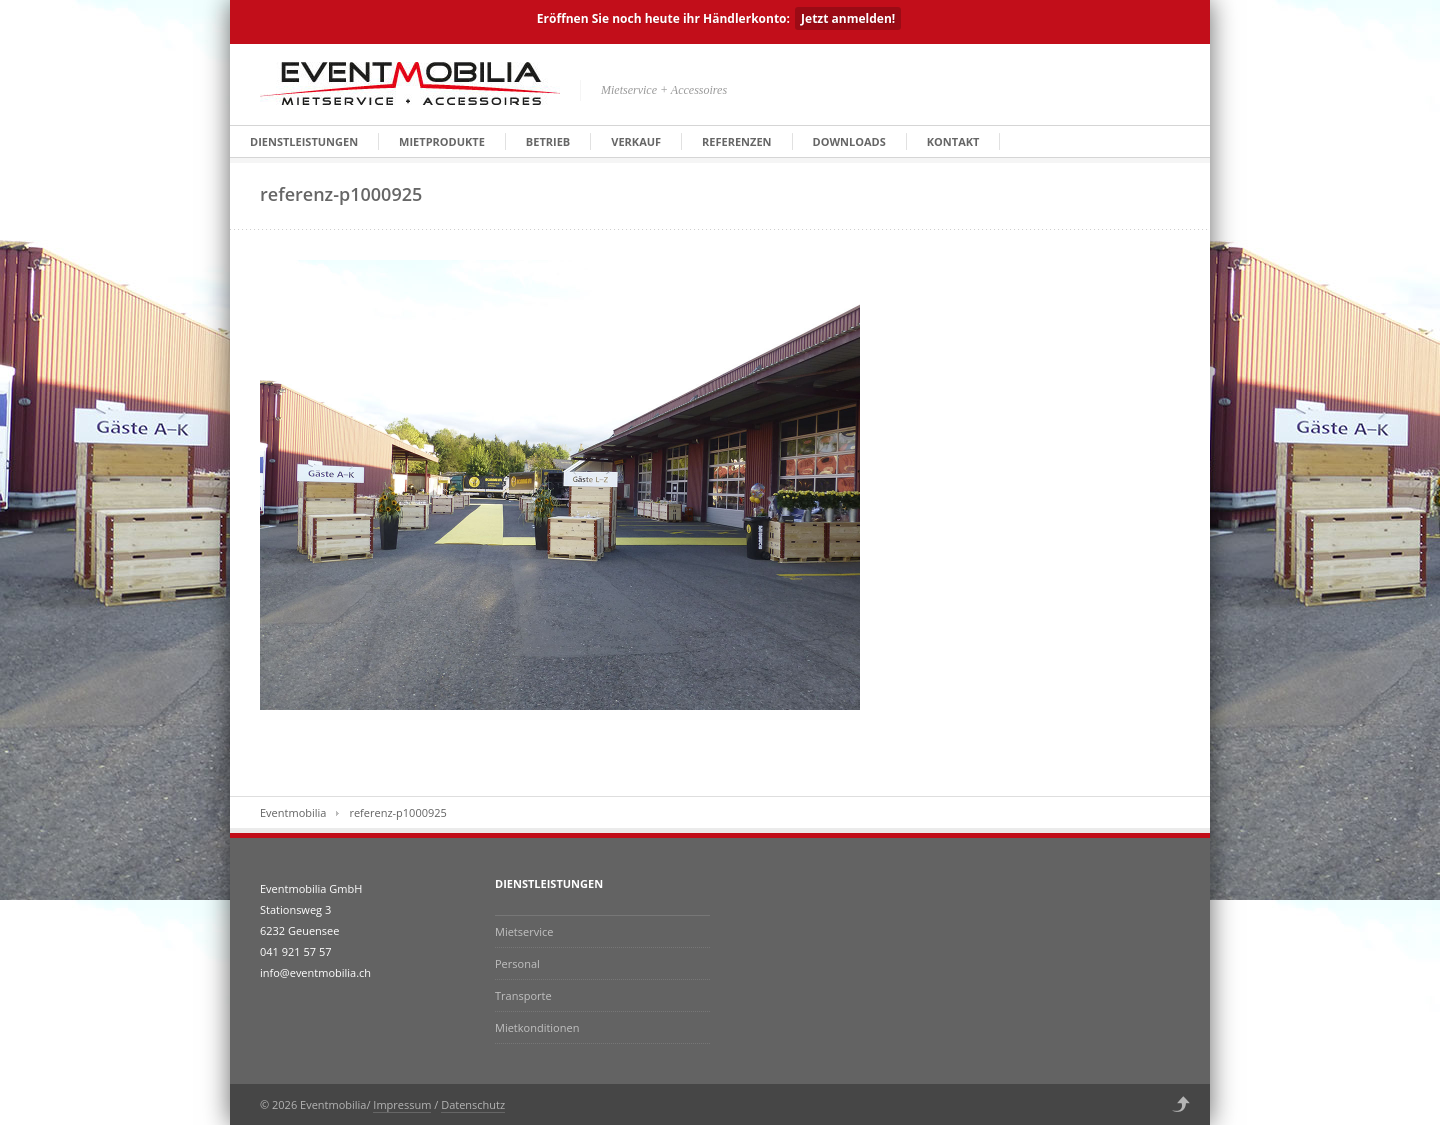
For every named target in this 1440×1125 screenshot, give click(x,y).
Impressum (402, 1104)
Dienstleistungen (304, 141)
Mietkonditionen (537, 1027)
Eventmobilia (293, 812)
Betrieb (548, 141)
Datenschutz (473, 1104)
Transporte (523, 995)
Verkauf (636, 141)
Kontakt (953, 141)
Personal (517, 963)
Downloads (849, 141)
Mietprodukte (442, 141)
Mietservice (524, 931)
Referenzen (736, 141)
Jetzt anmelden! (848, 18)
